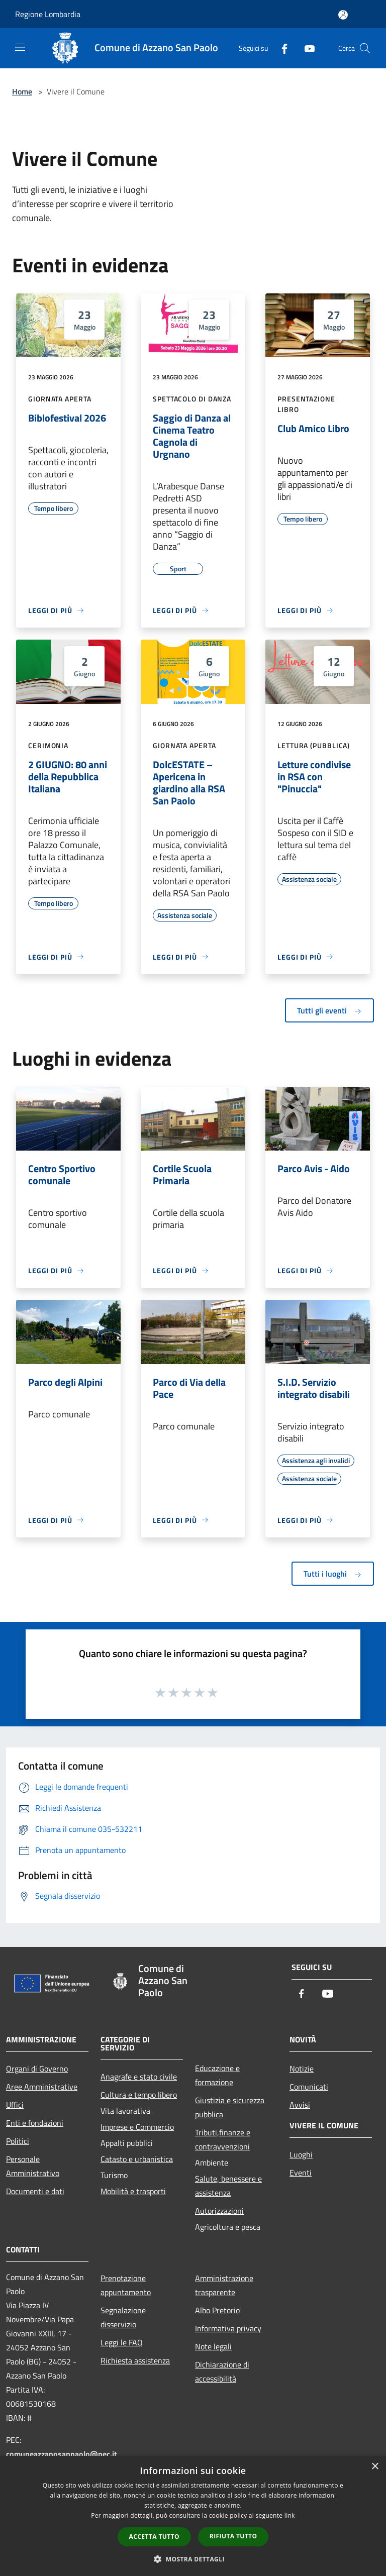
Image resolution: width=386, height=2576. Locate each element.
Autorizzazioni (219, 2211)
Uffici (15, 2105)
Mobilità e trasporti (133, 2191)
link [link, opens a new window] (289, 2515)
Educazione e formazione (217, 2075)
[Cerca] (365, 48)
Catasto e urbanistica (137, 2159)
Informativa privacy (228, 2328)
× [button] (374, 2466)
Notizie (302, 2069)
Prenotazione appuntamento (126, 2285)
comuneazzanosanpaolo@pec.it (61, 2454)
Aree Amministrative (41, 2087)
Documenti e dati (35, 2191)
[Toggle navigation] (20, 47)
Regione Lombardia (47, 14)
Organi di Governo (37, 2069)
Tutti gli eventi (329, 1010)
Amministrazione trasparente (224, 2285)
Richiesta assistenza (135, 2360)
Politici (17, 2141)
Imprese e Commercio (137, 2127)
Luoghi (301, 2154)
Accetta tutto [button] (154, 2536)
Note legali (213, 2346)
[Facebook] (280, 48)
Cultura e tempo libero (139, 2095)
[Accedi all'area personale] (343, 15)
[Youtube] (306, 48)
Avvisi (300, 2105)
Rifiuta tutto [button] (233, 2536)
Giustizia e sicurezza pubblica (229, 2107)
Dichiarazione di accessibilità (222, 2371)
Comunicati (309, 2087)
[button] (193, 2559)
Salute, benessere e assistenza (228, 2186)
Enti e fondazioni (34, 2123)
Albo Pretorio (217, 2310)
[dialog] (193, 2516)
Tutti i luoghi (333, 1574)
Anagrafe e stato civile (139, 2077)
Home (22, 91)
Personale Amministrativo (32, 2166)
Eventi (301, 2173)
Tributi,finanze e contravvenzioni (222, 2139)
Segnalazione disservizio (123, 2317)
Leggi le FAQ (122, 2342)
